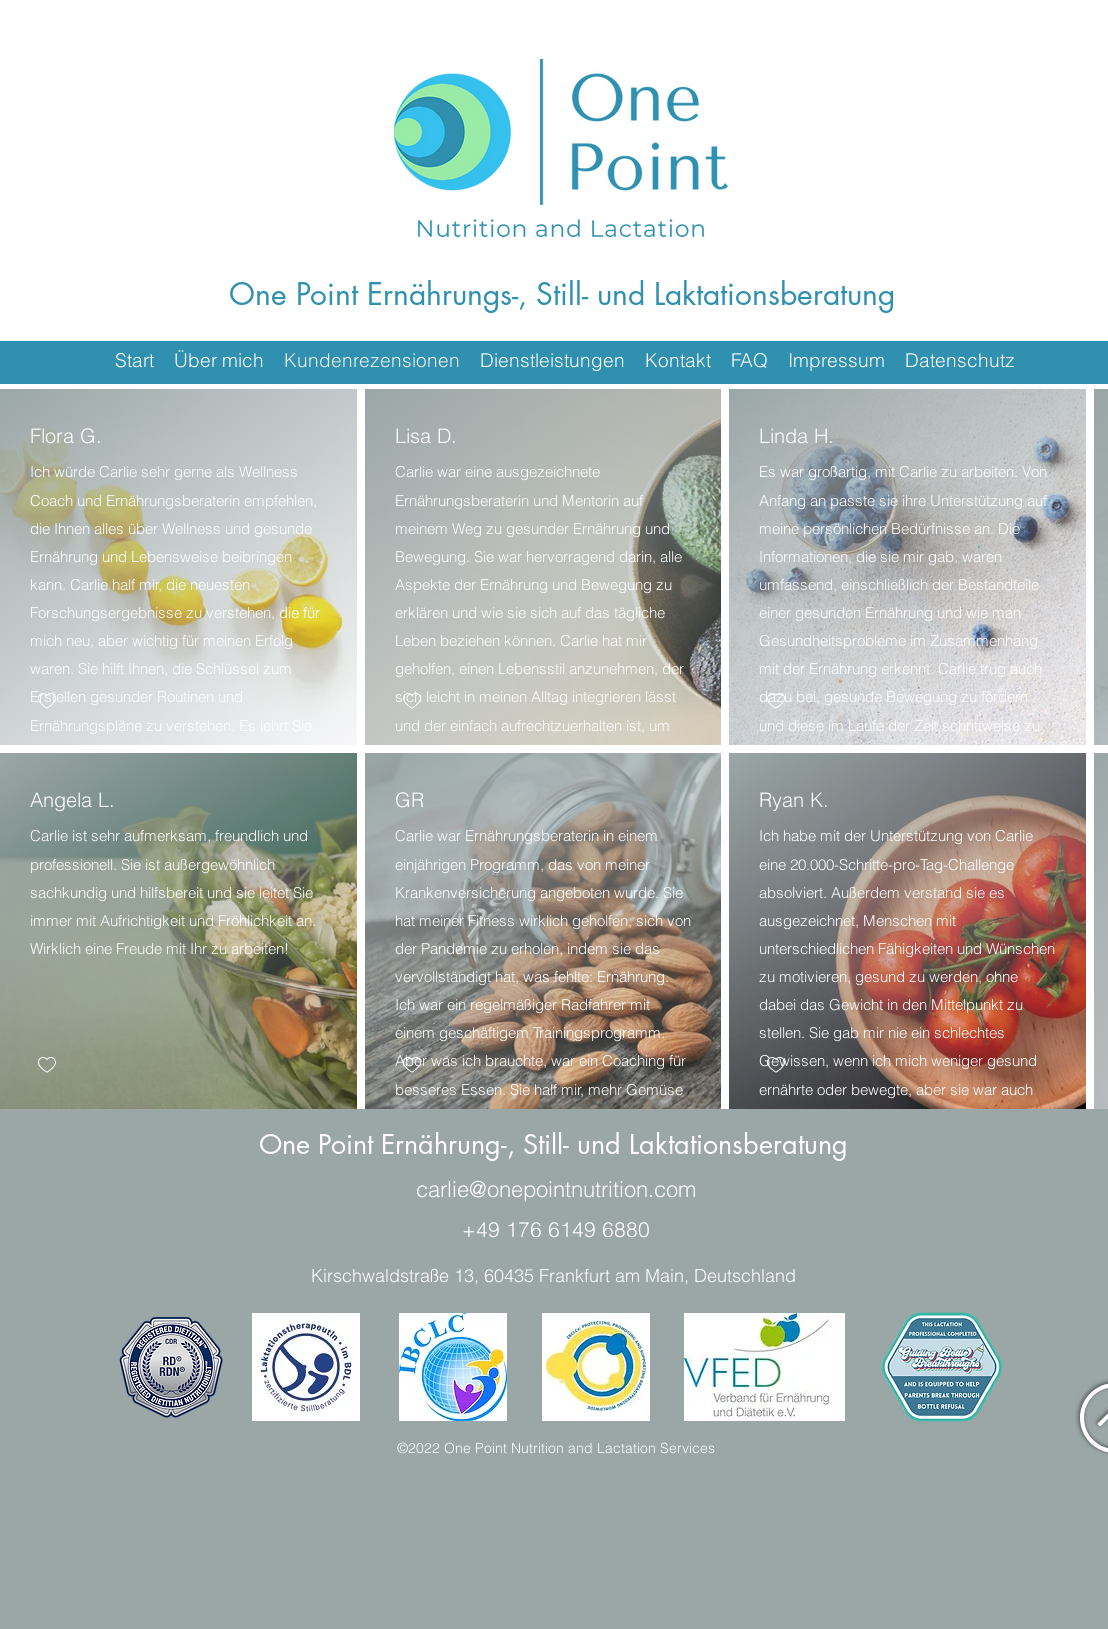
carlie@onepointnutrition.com (556, 1189)
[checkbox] (47, 701)
